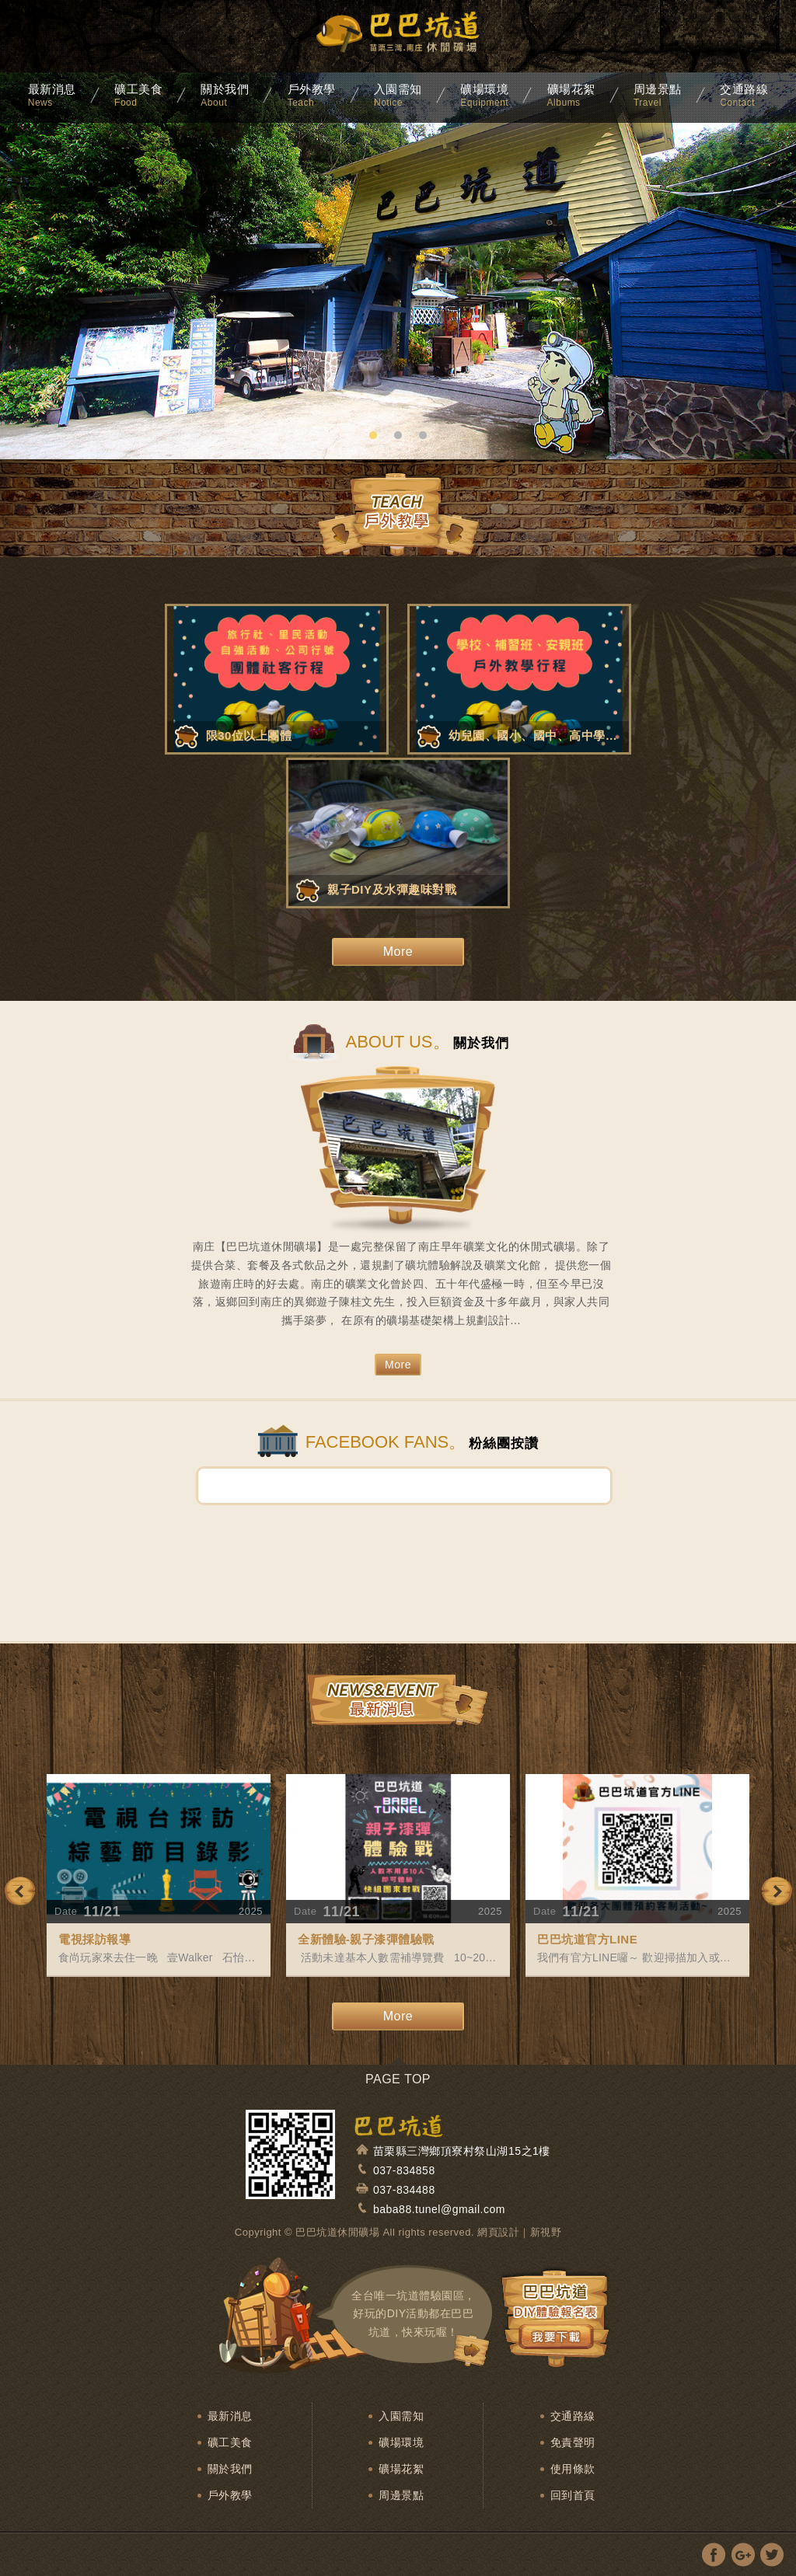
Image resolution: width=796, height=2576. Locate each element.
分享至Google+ (742, 2554)
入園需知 (401, 2416)
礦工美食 (230, 2442)
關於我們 (230, 2469)
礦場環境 (401, 2442)
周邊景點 (401, 2495)
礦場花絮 (401, 2469)
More (398, 951)
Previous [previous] (19, 1891)
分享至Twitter (771, 2554)
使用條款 (572, 2469)
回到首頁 (572, 2495)
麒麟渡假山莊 (398, 39)
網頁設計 (498, 2232)
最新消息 (230, 2416)
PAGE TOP (398, 2079)
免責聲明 (572, 2442)
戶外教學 (230, 2495)
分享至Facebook (713, 2554)
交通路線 (572, 2416)
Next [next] (776, 1891)
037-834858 (404, 2170)
